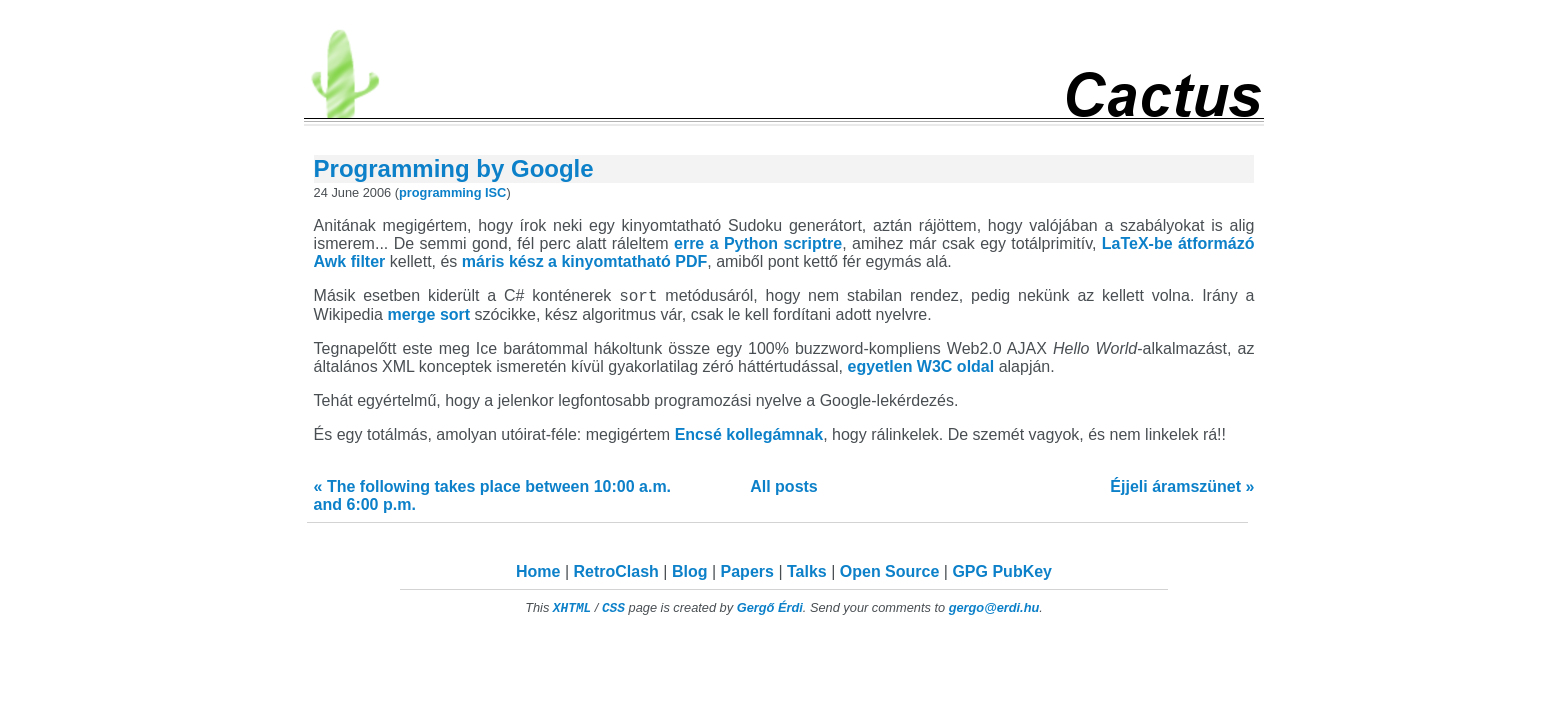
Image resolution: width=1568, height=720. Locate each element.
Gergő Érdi (770, 610)
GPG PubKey (1002, 574)
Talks (807, 574)
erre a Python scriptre (758, 243)
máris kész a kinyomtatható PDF (584, 261)
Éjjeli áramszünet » (1182, 489)
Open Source (890, 574)
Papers (747, 574)
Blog (690, 574)
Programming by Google (454, 168)
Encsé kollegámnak (749, 437)
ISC (495, 192)
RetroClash (616, 574)
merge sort (428, 317)
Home (538, 574)
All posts (784, 489)
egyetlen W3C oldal (921, 369)
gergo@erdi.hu (994, 610)
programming (440, 192)
